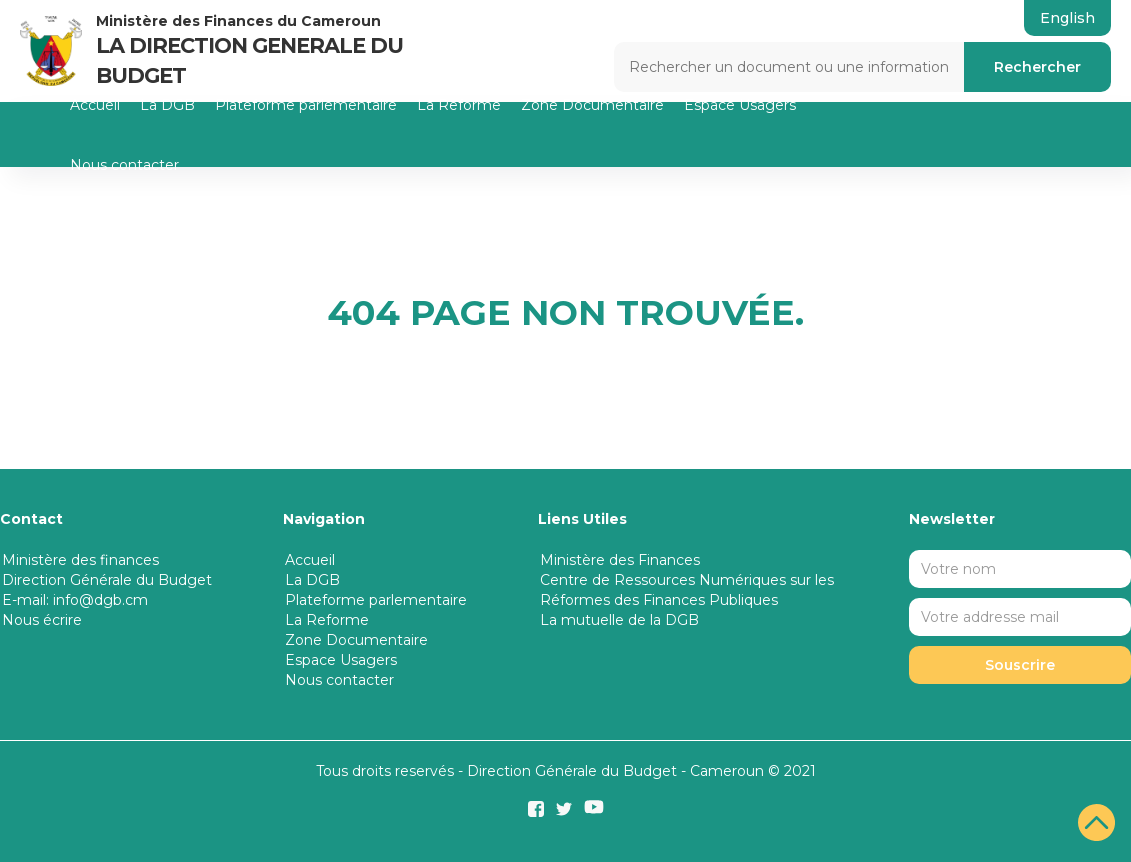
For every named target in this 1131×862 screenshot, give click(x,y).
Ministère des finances (80, 560)
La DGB (167, 105)
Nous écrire (42, 620)
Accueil (95, 105)
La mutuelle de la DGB (619, 620)
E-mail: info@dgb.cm (75, 600)
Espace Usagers (740, 105)
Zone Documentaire (592, 105)
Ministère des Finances (620, 560)
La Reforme (459, 105)
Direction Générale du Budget (107, 580)
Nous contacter (124, 165)
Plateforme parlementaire (306, 105)
